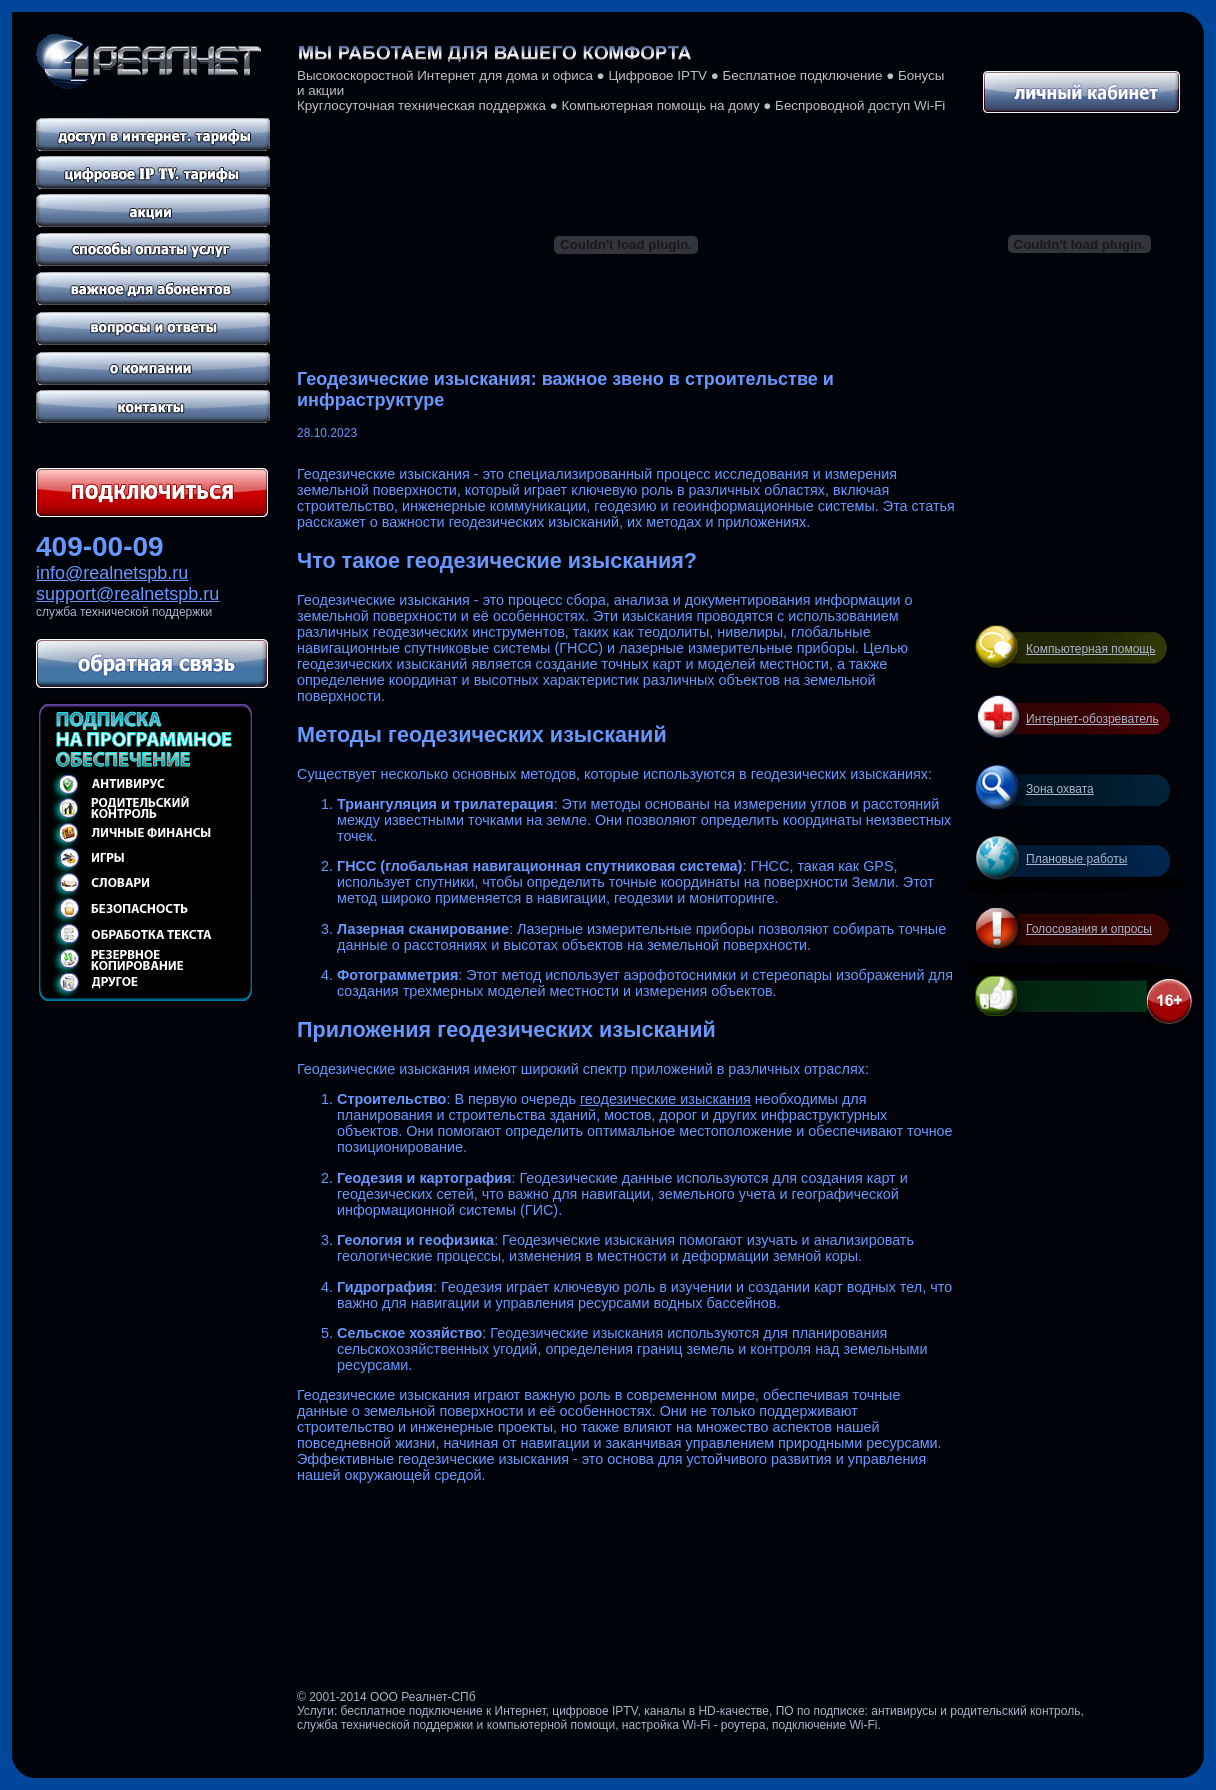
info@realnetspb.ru (112, 573)
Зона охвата (1060, 789)
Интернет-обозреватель (1092, 719)
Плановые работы (1076, 859)
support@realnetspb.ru (127, 594)
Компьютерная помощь (1090, 649)
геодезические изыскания (665, 1099)
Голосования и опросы (1089, 929)
